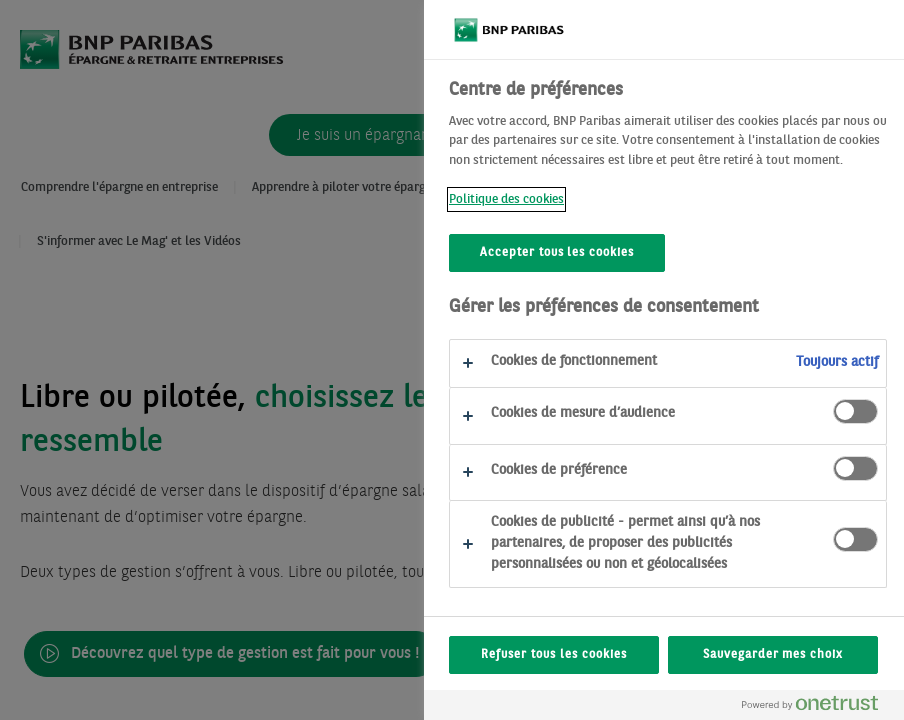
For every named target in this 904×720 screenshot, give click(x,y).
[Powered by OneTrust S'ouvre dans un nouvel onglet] (818, 707)
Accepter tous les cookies (557, 253)
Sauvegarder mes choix (773, 655)
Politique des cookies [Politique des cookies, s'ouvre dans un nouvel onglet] (506, 199)
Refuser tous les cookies (553, 655)
